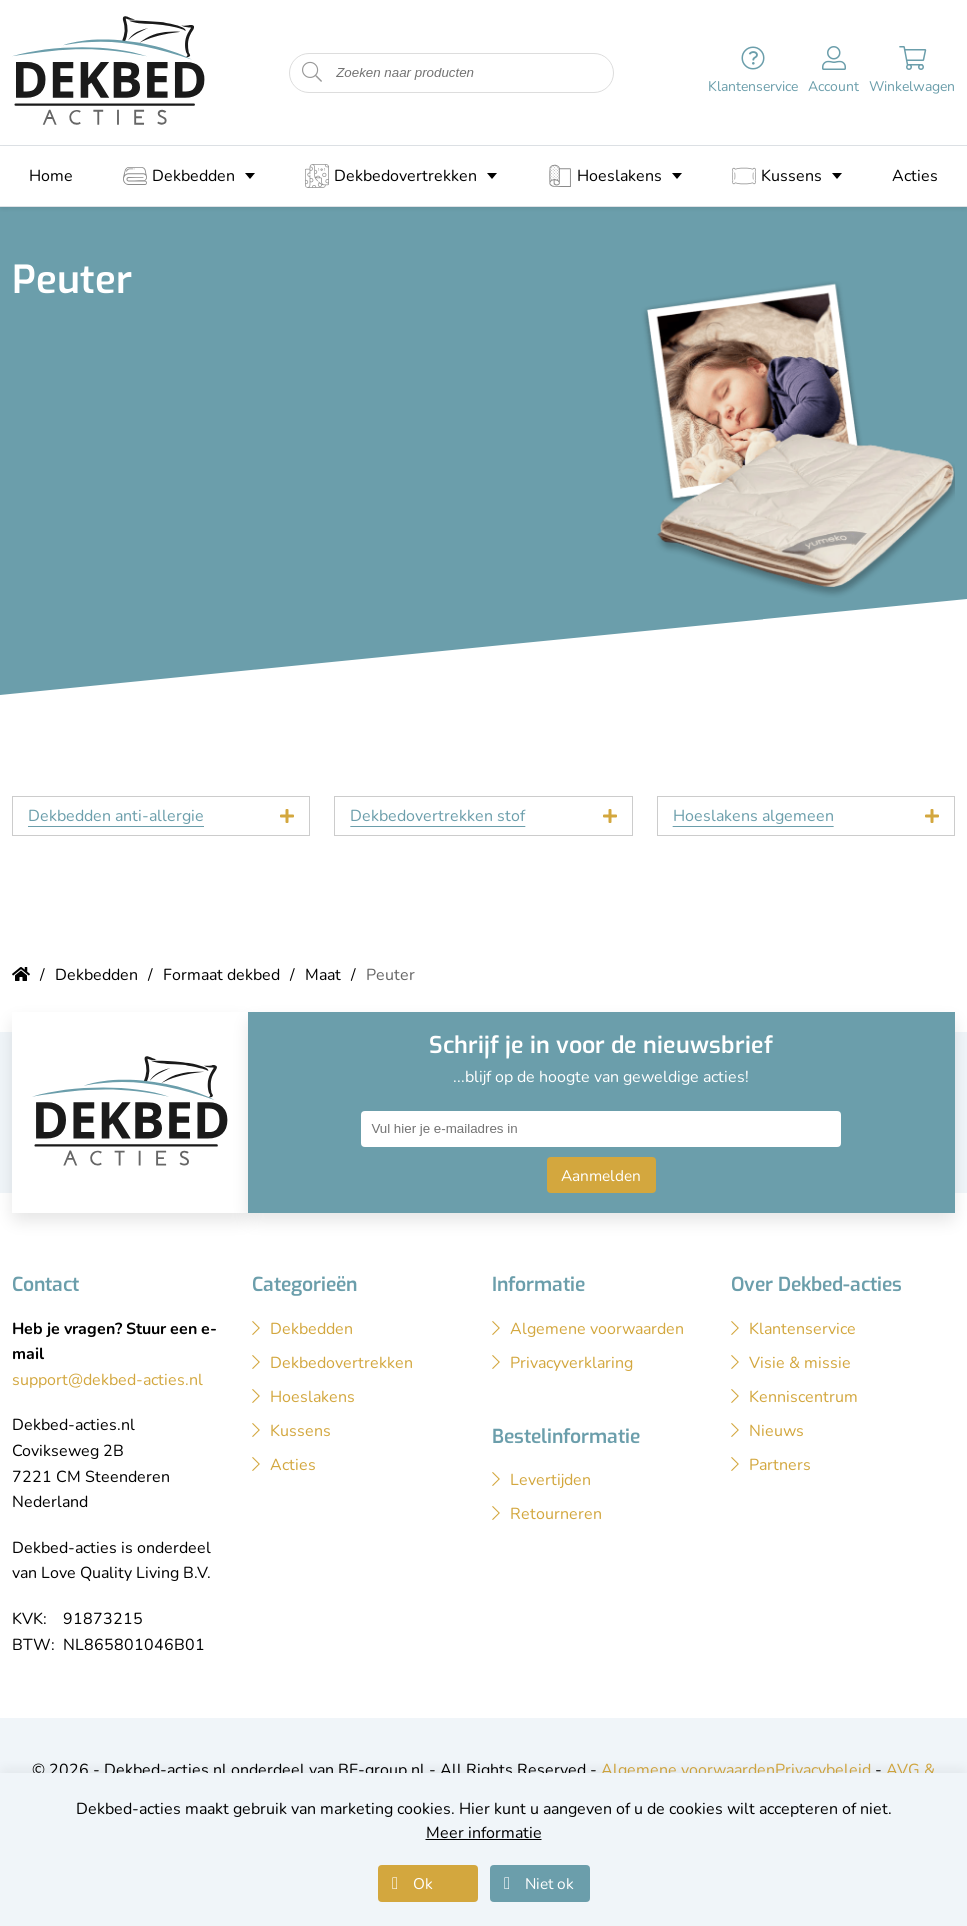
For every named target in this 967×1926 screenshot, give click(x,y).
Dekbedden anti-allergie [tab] (116, 816)
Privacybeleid (823, 1770)
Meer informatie (484, 1833)
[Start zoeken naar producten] (312, 72)
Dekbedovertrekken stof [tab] (437, 816)
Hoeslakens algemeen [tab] (753, 816)
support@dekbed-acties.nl (107, 1380)
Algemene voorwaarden (688, 1770)
